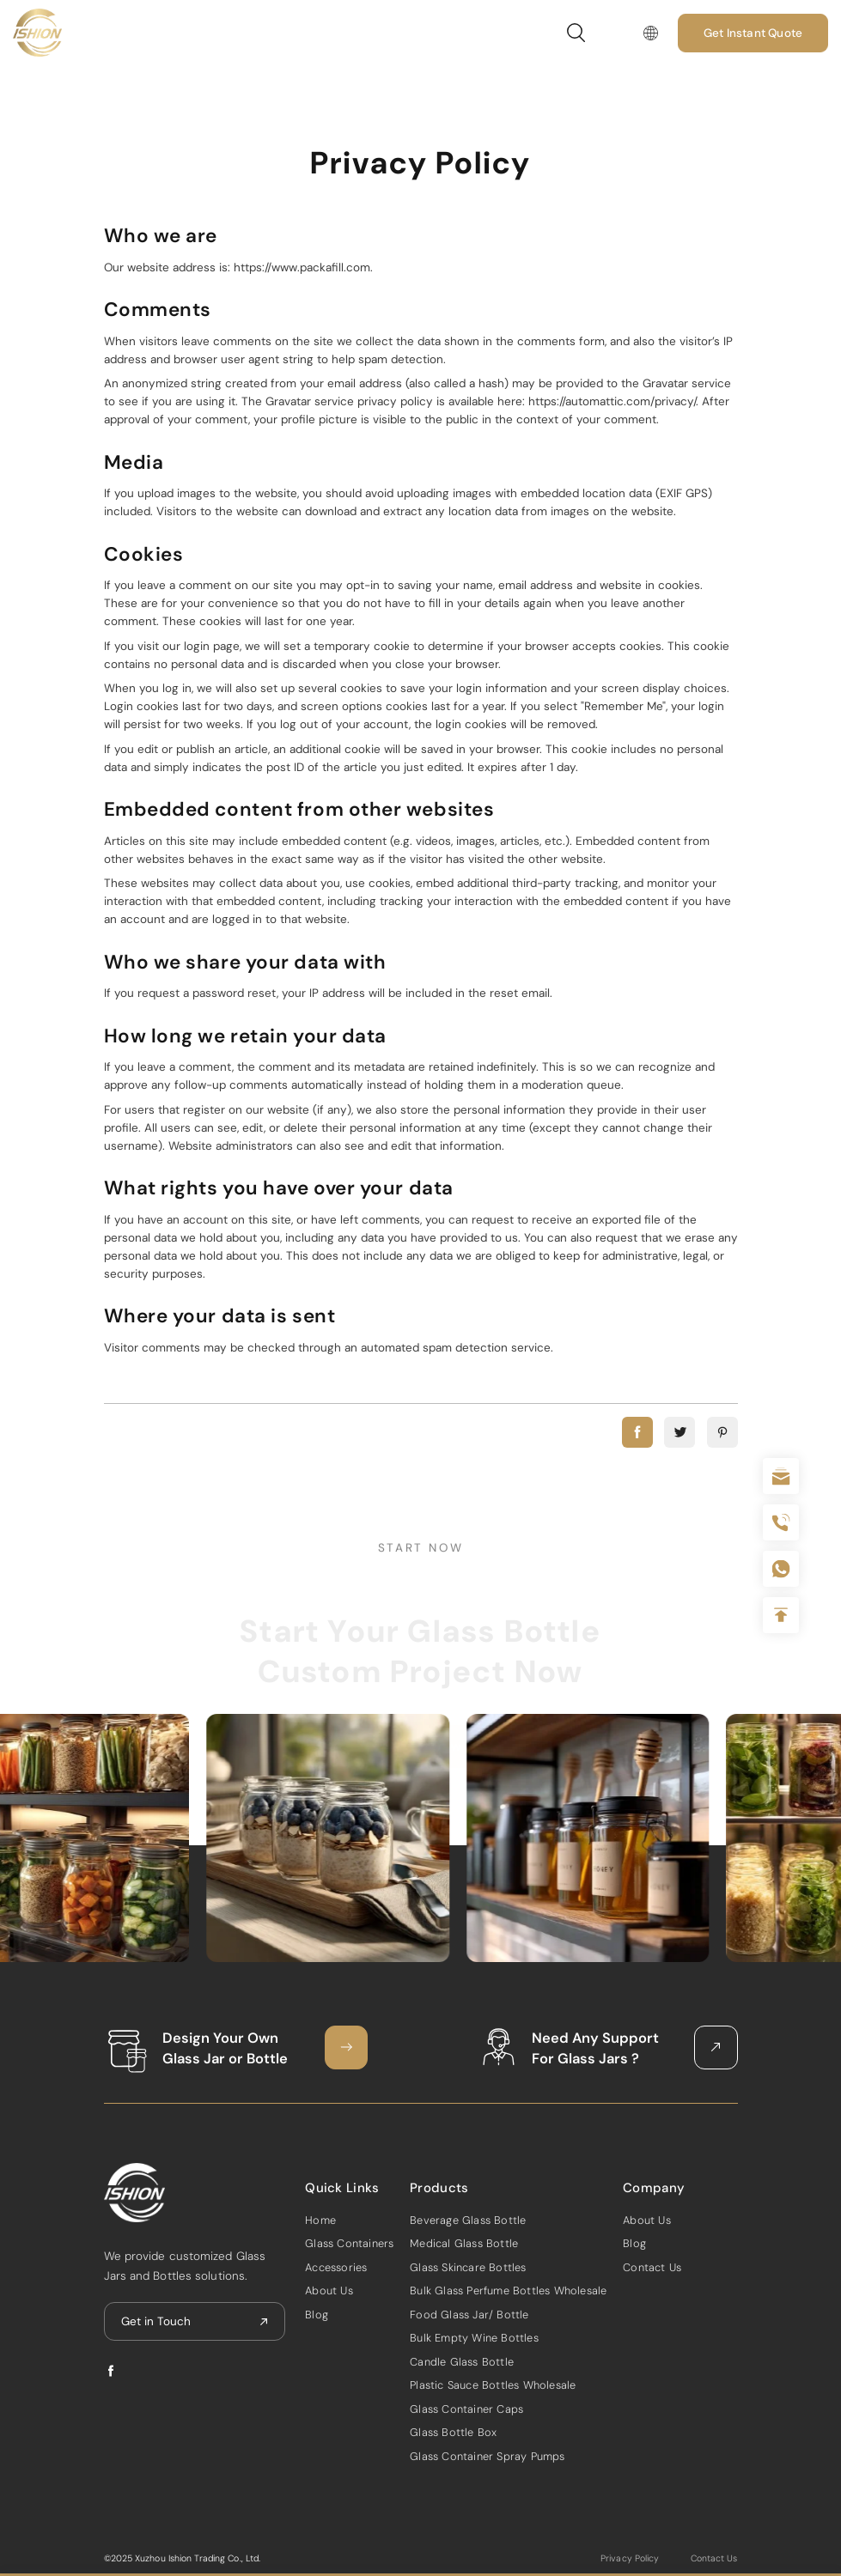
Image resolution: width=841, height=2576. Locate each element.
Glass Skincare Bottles (468, 2267)
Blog (316, 2314)
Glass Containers (349, 2243)
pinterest (722, 1432)
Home (320, 2220)
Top (781, 1615)
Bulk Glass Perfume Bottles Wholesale (508, 2290)
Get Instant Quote (753, 33)
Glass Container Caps (466, 2409)
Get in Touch (156, 2321)
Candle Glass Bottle (462, 2361)
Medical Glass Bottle (464, 2243)
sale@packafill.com (781, 1476)
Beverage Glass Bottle (468, 2220)
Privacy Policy (629, 2558)
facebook (637, 1432)
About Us (329, 2290)
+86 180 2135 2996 (781, 1522)
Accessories (336, 2267)
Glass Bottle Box (453, 2432)
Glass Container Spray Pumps (487, 2456)
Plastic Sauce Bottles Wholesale (493, 2385)
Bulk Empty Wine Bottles (474, 2337)
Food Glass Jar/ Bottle (469, 2314)
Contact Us (652, 2267)
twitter (679, 1432)
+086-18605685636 (781, 1569)
